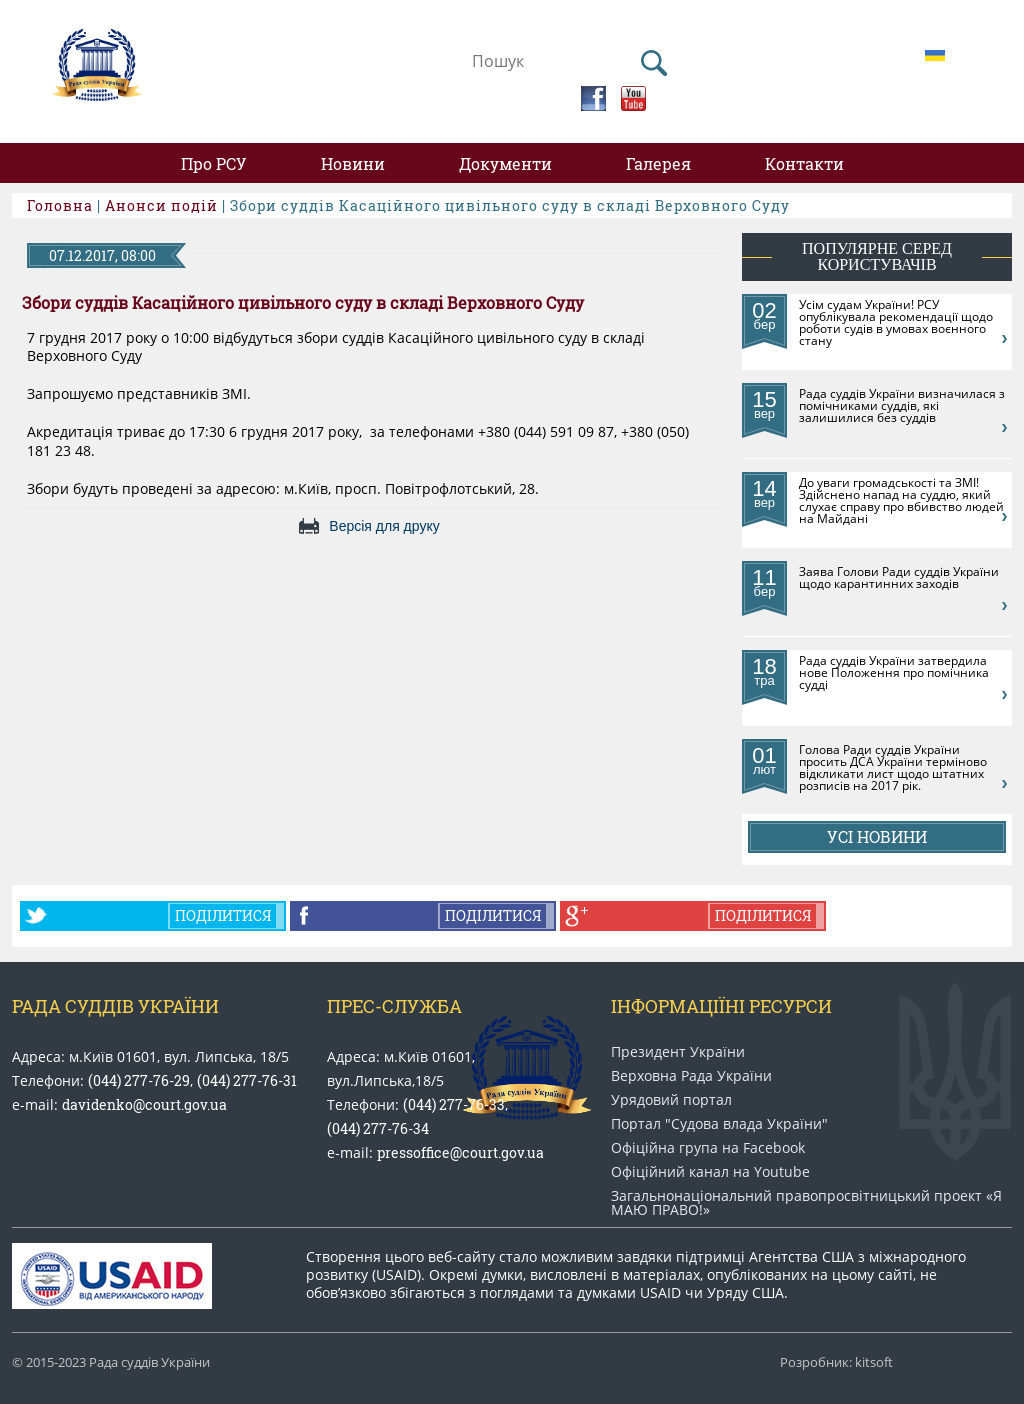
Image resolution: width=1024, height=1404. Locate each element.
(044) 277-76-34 (378, 1128)
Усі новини (877, 836)
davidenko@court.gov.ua (144, 1104)
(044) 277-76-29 (139, 1080)
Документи (505, 163)
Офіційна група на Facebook (708, 1148)
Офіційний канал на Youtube (710, 1172)
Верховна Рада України (691, 1076)
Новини (353, 163)
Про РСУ (214, 163)
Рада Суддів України (115, 1006)
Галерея (658, 163)
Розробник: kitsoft (836, 1362)
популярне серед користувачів (877, 256)
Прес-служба (394, 1006)
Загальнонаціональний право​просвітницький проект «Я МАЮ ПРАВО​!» (806, 1203)
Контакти (804, 163)
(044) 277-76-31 (247, 1080)
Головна (60, 205)
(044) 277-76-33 (454, 1104)
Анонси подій (161, 205)
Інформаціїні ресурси (721, 1006)
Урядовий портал (671, 1100)
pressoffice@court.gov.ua (460, 1152)
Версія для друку (384, 526)
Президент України (678, 1052)
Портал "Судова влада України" (719, 1124)
